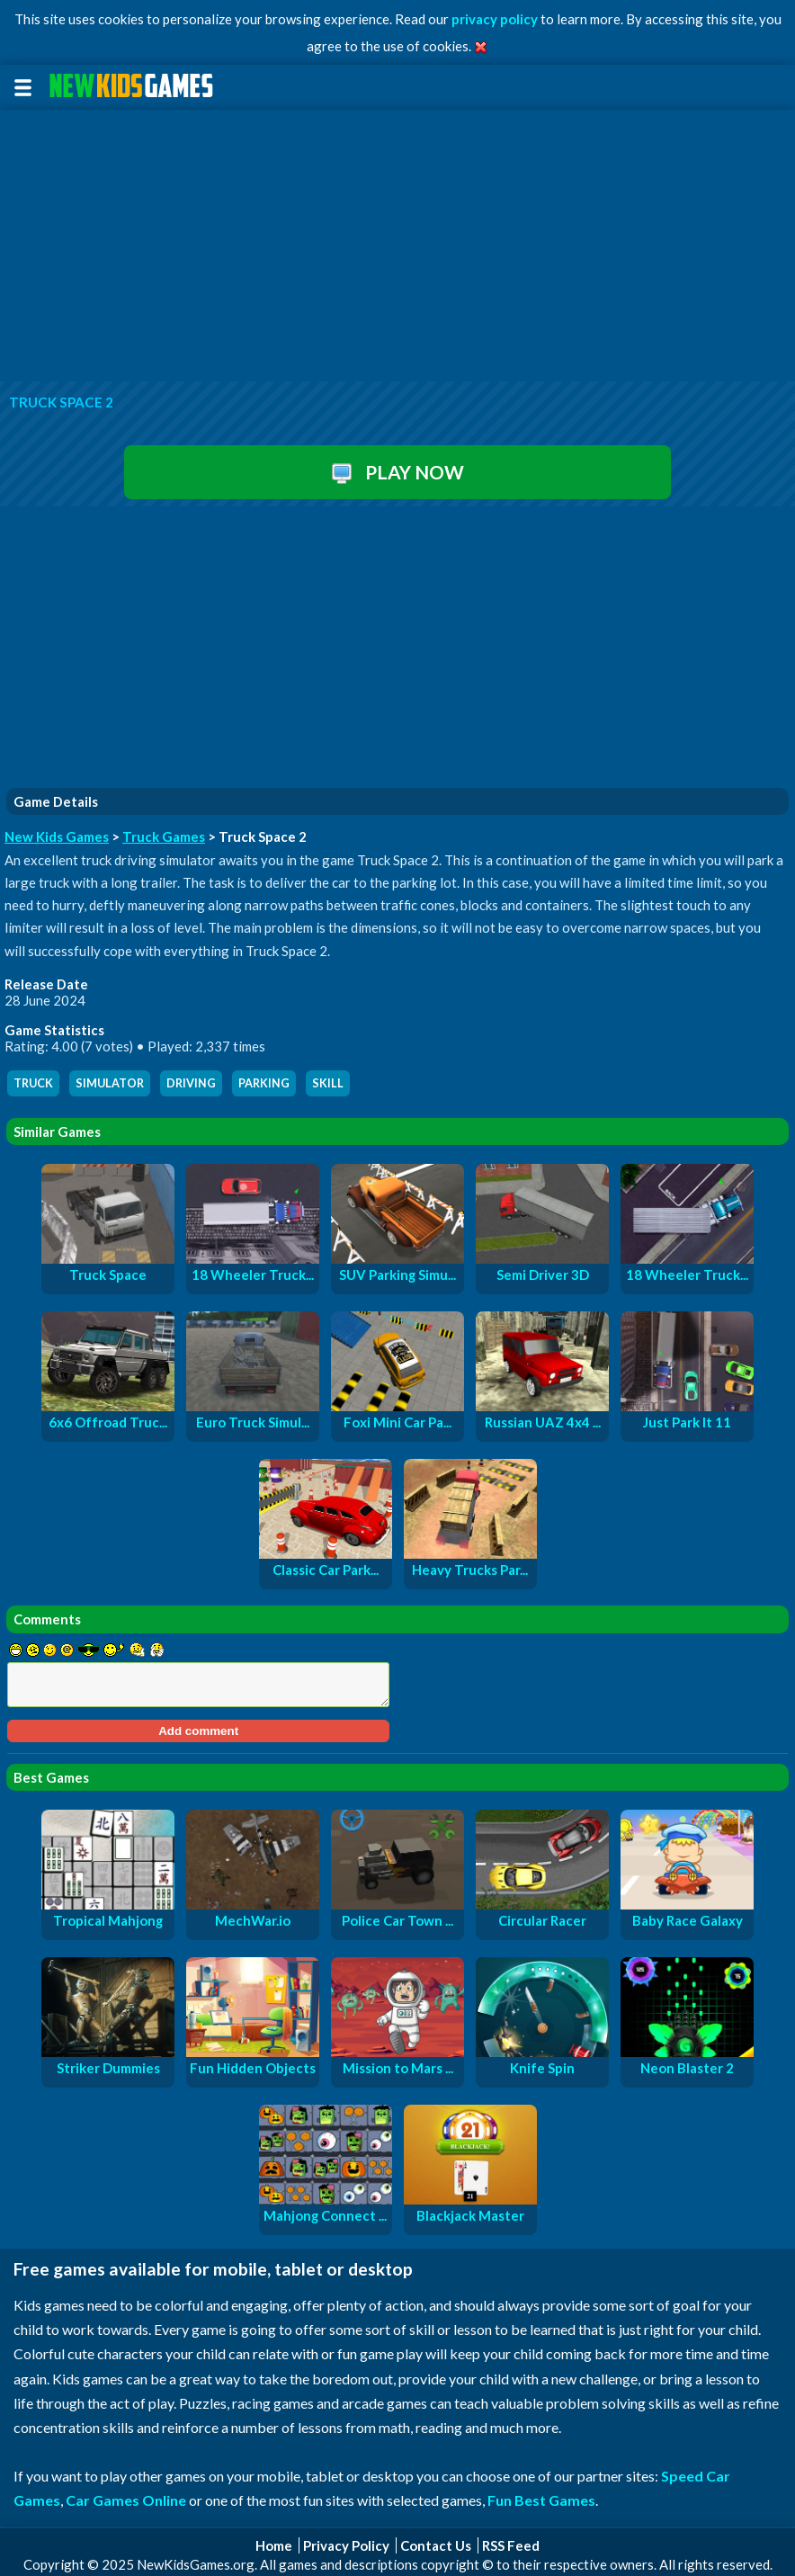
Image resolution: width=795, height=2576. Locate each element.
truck (33, 1083)
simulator (110, 1083)
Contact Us (435, 2545)
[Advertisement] (397, 246)
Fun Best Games (541, 2500)
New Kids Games (56, 836)
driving (191, 1083)
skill (328, 1083)
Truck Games (163, 836)
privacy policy (494, 19)
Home (273, 2545)
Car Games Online (126, 2500)
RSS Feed (511, 2545)
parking (264, 1083)
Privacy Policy (346, 2545)
